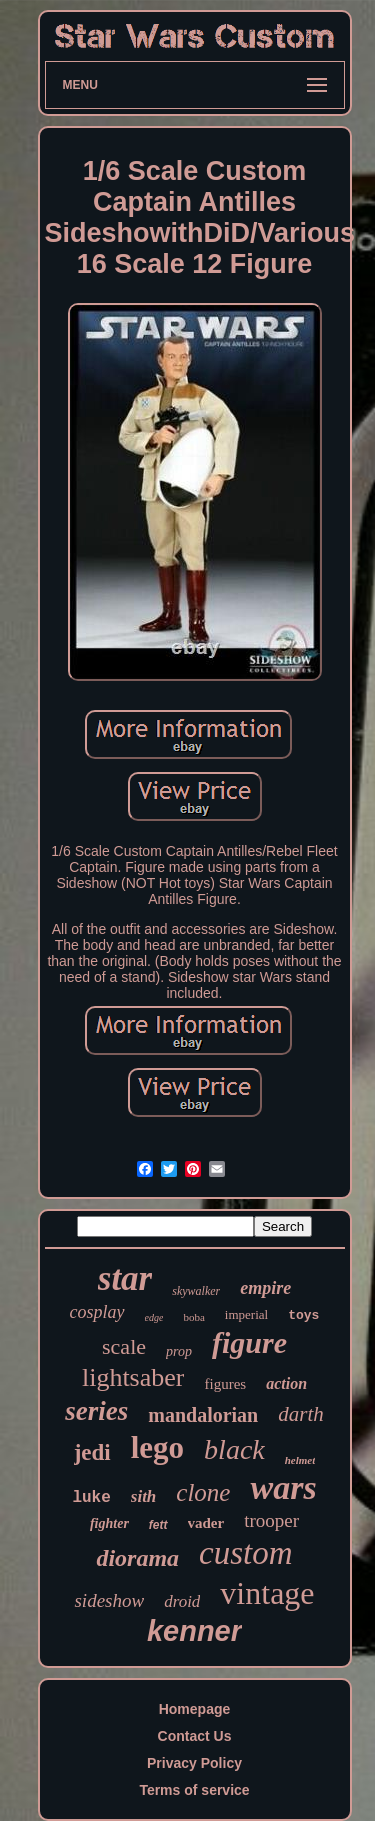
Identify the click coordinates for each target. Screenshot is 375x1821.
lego (157, 1447)
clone (203, 1492)
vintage (267, 1593)
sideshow (109, 1600)
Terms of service (194, 1790)
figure (249, 1342)
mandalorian (203, 1415)
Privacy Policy (194, 1763)
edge (154, 1317)
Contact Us (195, 1736)
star (125, 1278)
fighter (109, 1523)
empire (265, 1288)
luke (91, 1498)
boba (193, 1317)
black (234, 1449)
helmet (300, 1460)
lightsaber (133, 1377)
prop (179, 1351)
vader (206, 1523)
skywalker (196, 1291)
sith (144, 1496)
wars (283, 1487)
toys (303, 1315)
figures (225, 1384)
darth (301, 1414)
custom (246, 1553)
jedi (92, 1452)
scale (124, 1346)
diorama (137, 1558)
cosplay (97, 1312)
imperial (246, 1314)
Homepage (195, 1709)
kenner (194, 1631)
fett (158, 1525)
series (96, 1411)
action (286, 1383)
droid (182, 1601)
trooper (271, 1520)
